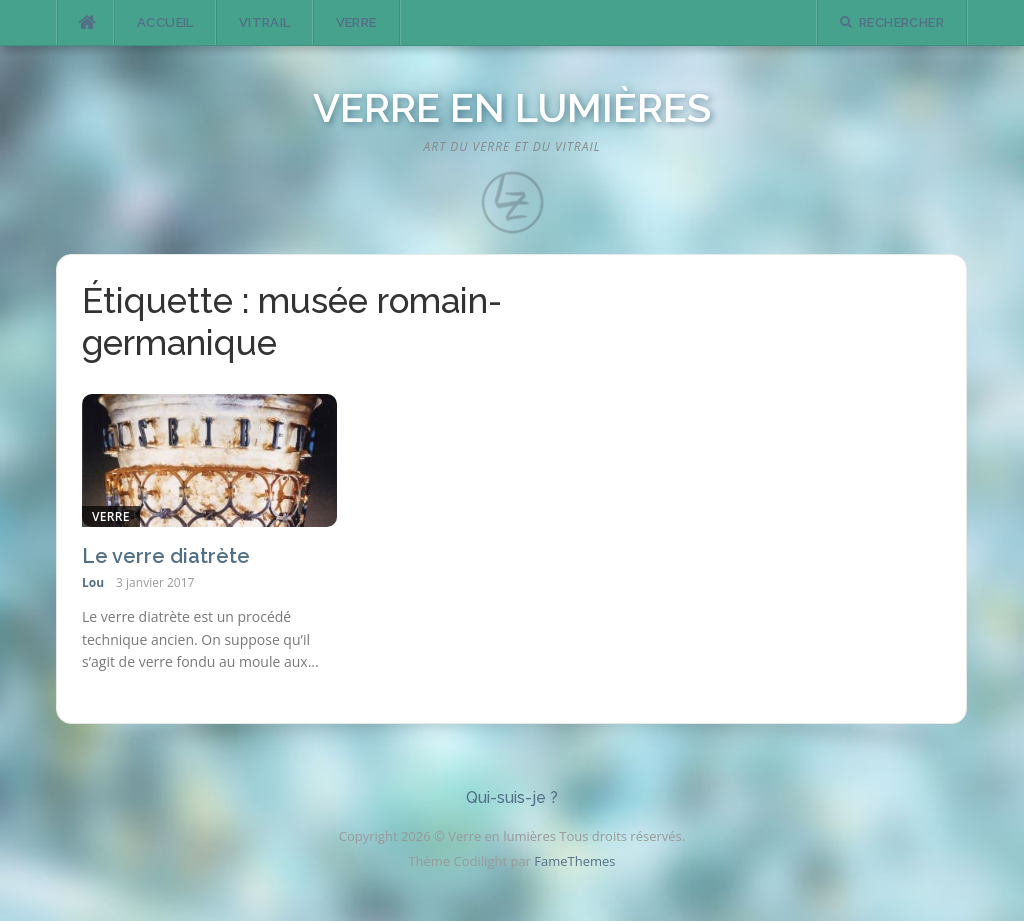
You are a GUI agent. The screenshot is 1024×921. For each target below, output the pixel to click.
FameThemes (574, 861)
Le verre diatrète (166, 556)
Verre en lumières (512, 107)
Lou (93, 582)
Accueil (165, 22)
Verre (356, 22)
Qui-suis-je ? (512, 797)
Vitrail (265, 22)
